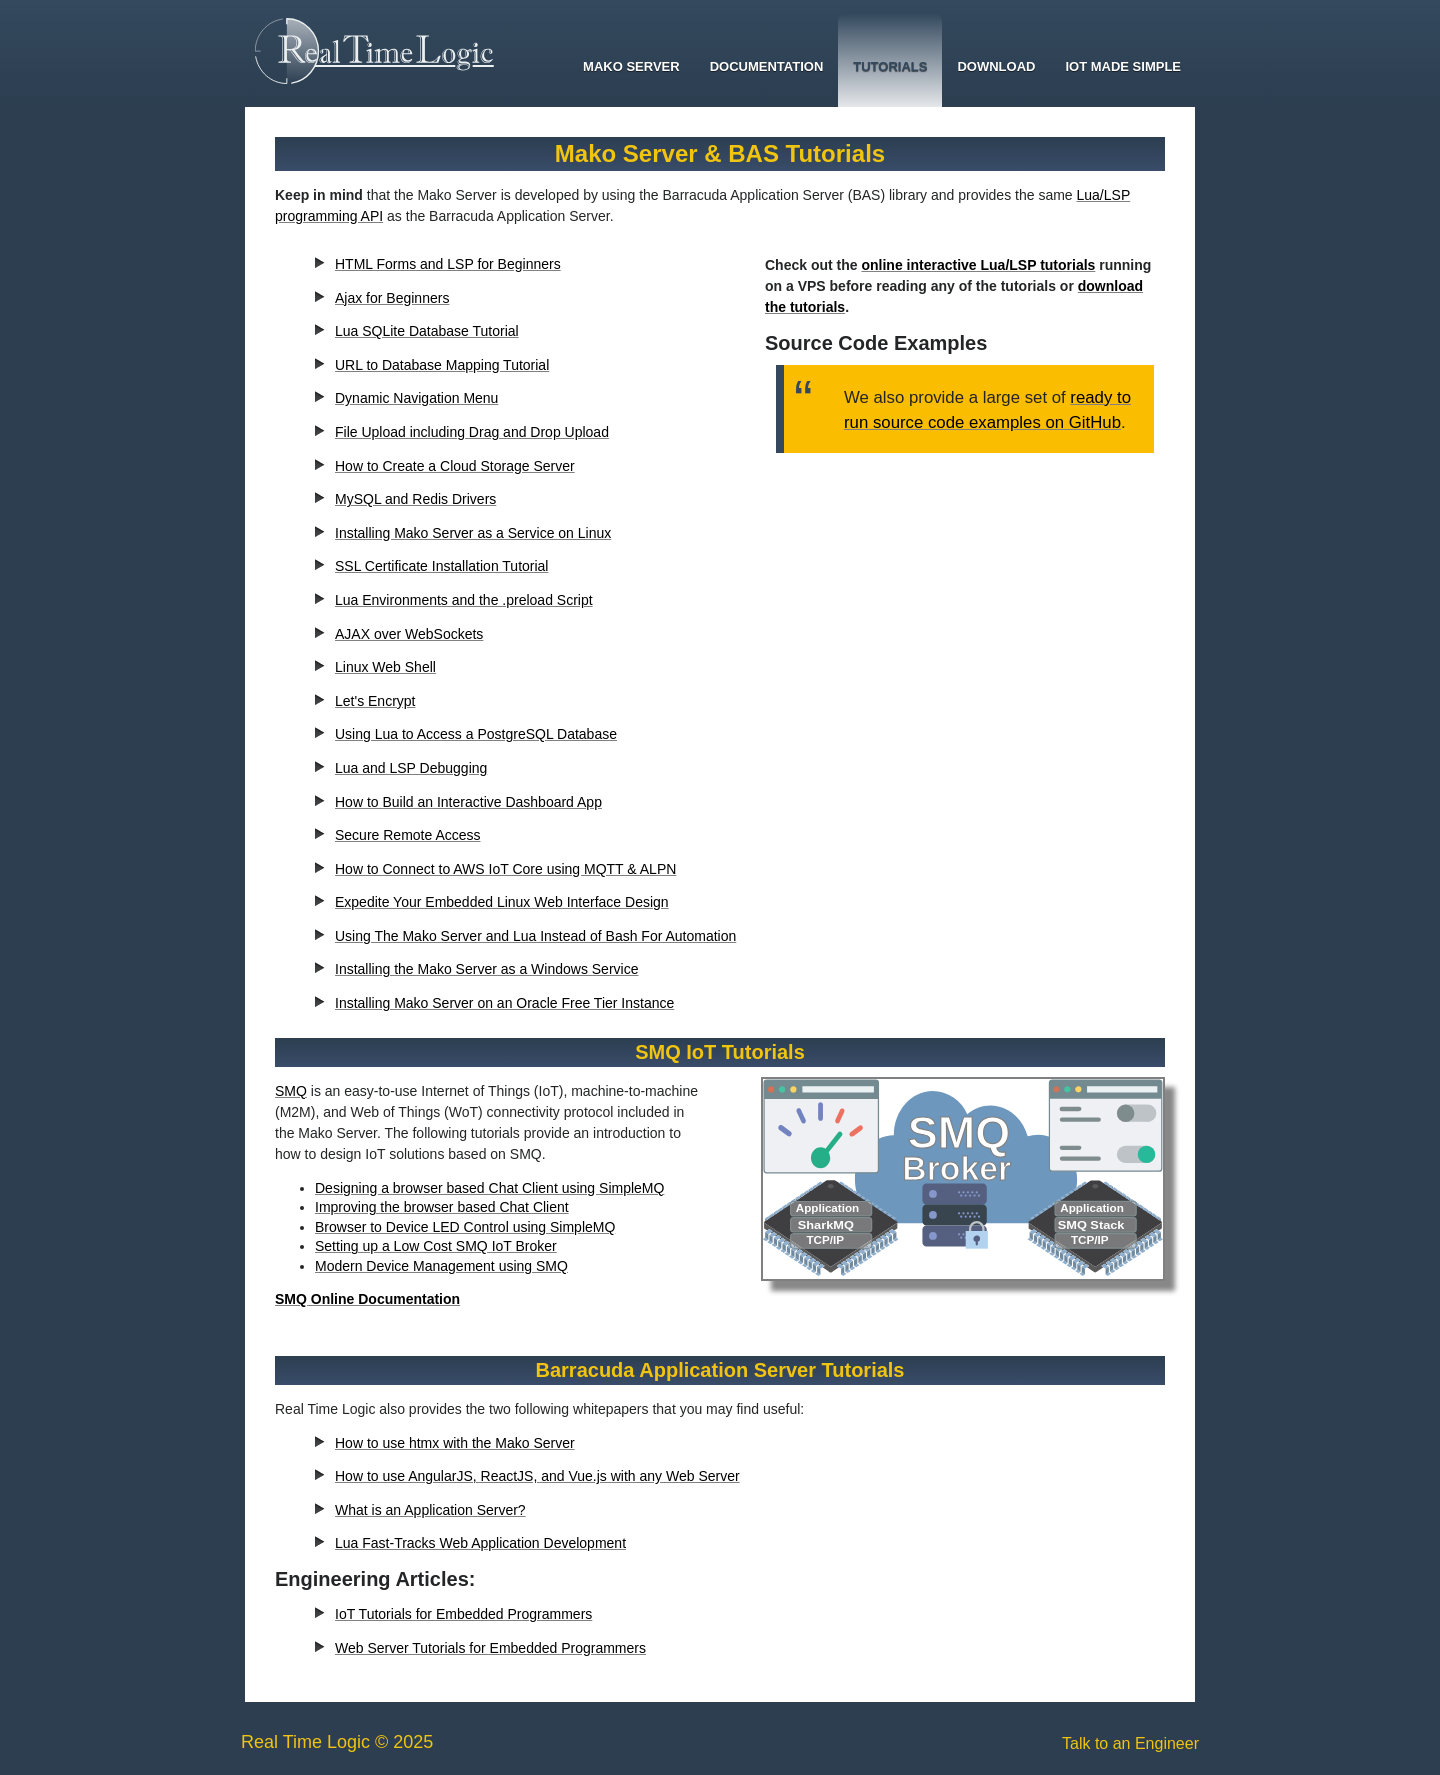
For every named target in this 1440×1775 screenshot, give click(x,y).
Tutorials (890, 66)
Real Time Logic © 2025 (337, 1742)
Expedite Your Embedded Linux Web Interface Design (502, 902)
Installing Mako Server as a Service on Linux (473, 533)
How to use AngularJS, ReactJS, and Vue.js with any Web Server (537, 1476)
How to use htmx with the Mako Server (455, 1443)
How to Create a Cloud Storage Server (455, 466)
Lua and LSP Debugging (411, 768)
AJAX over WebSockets (409, 634)
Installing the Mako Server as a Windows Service (486, 969)
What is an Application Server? (430, 1510)
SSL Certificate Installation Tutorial (441, 566)
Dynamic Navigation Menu (416, 398)
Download (996, 66)
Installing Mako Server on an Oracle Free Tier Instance (504, 1003)
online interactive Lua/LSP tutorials (978, 265)
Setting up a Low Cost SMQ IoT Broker (436, 1246)
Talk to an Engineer (1130, 1743)
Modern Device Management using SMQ (441, 1266)
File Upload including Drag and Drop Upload (472, 432)
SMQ (291, 1091)
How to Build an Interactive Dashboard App (468, 802)
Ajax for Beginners (392, 298)
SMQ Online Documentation (367, 1299)
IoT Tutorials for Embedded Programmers (463, 1614)
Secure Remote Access (408, 835)
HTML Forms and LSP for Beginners (448, 264)
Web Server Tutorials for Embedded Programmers (490, 1648)
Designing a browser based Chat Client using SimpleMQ (489, 1188)
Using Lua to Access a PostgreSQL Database (476, 734)
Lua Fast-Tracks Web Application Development (480, 1543)
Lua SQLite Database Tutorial (427, 331)
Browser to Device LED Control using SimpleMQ (465, 1227)
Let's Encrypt (375, 701)
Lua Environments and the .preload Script (464, 600)
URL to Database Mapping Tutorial (442, 365)
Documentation (767, 66)
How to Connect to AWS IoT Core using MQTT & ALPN (505, 869)
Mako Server (631, 66)
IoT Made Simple (1123, 66)
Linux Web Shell (385, 667)
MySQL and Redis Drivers (415, 499)
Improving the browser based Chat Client (442, 1207)
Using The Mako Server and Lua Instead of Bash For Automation (535, 936)
